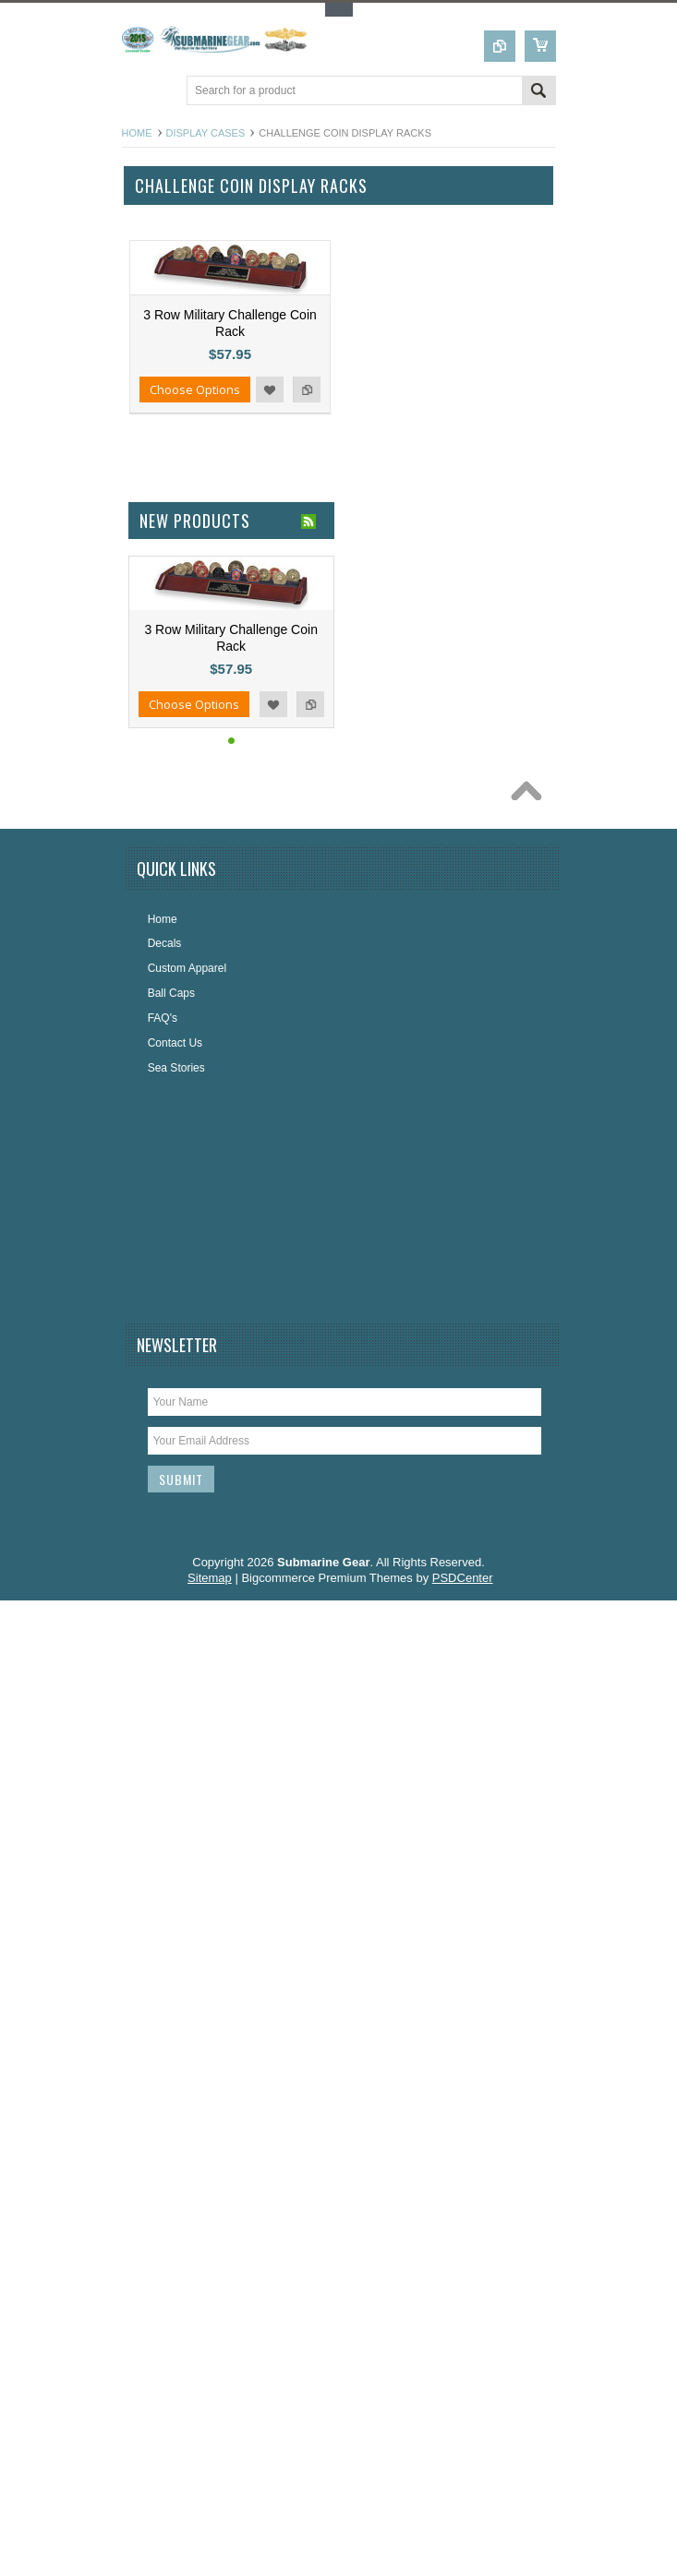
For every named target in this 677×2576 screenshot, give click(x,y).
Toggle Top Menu (339, 10)
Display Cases (206, 132)
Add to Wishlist (270, 389)
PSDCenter (462, 1578)
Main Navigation (138, 92)
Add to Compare (306, 389)
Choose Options (195, 389)
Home (137, 132)
